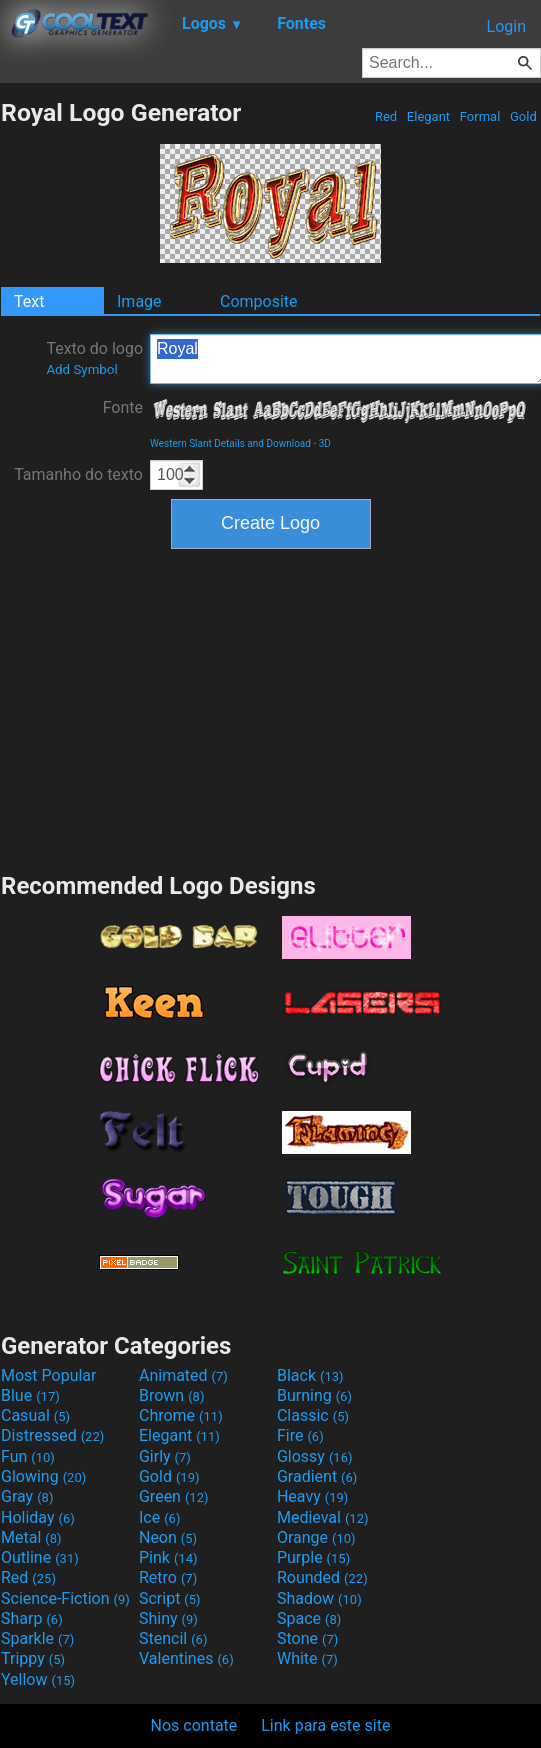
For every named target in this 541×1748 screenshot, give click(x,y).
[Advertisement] (271, 708)
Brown (171, 1395)
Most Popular (49, 1375)
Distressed (52, 1435)
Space (309, 1618)
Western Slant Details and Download (230, 443)
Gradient (317, 1476)
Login (506, 26)
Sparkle (37, 1638)
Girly (165, 1456)
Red (386, 116)
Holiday (38, 1517)
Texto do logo (94, 358)
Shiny (168, 1618)
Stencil (173, 1638)
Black (310, 1375)
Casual (35, 1415)
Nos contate (194, 1725)
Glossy (315, 1456)
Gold (523, 116)
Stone (307, 1638)
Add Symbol (81, 369)
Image (139, 301)
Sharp (32, 1618)
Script (170, 1598)
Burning (314, 1395)
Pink (168, 1557)
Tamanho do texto (78, 474)
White (307, 1658)
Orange (316, 1537)
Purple (313, 1557)
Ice (159, 1517)
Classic (313, 1415)
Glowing (43, 1476)
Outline (40, 1557)
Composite (259, 301)
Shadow (319, 1598)
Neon (168, 1537)
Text (29, 301)
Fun (28, 1456)
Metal (31, 1537)
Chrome (181, 1415)
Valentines (186, 1658)
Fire (300, 1435)
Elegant (429, 116)
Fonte (123, 407)
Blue (30, 1395)
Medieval (323, 1517)
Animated (183, 1375)
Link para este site (325, 1725)
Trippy (33, 1658)
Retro (168, 1577)
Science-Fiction (65, 1598)
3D (325, 443)
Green (174, 1496)
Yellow (38, 1679)
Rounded (322, 1577)
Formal (480, 116)
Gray (27, 1496)
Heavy (312, 1496)
